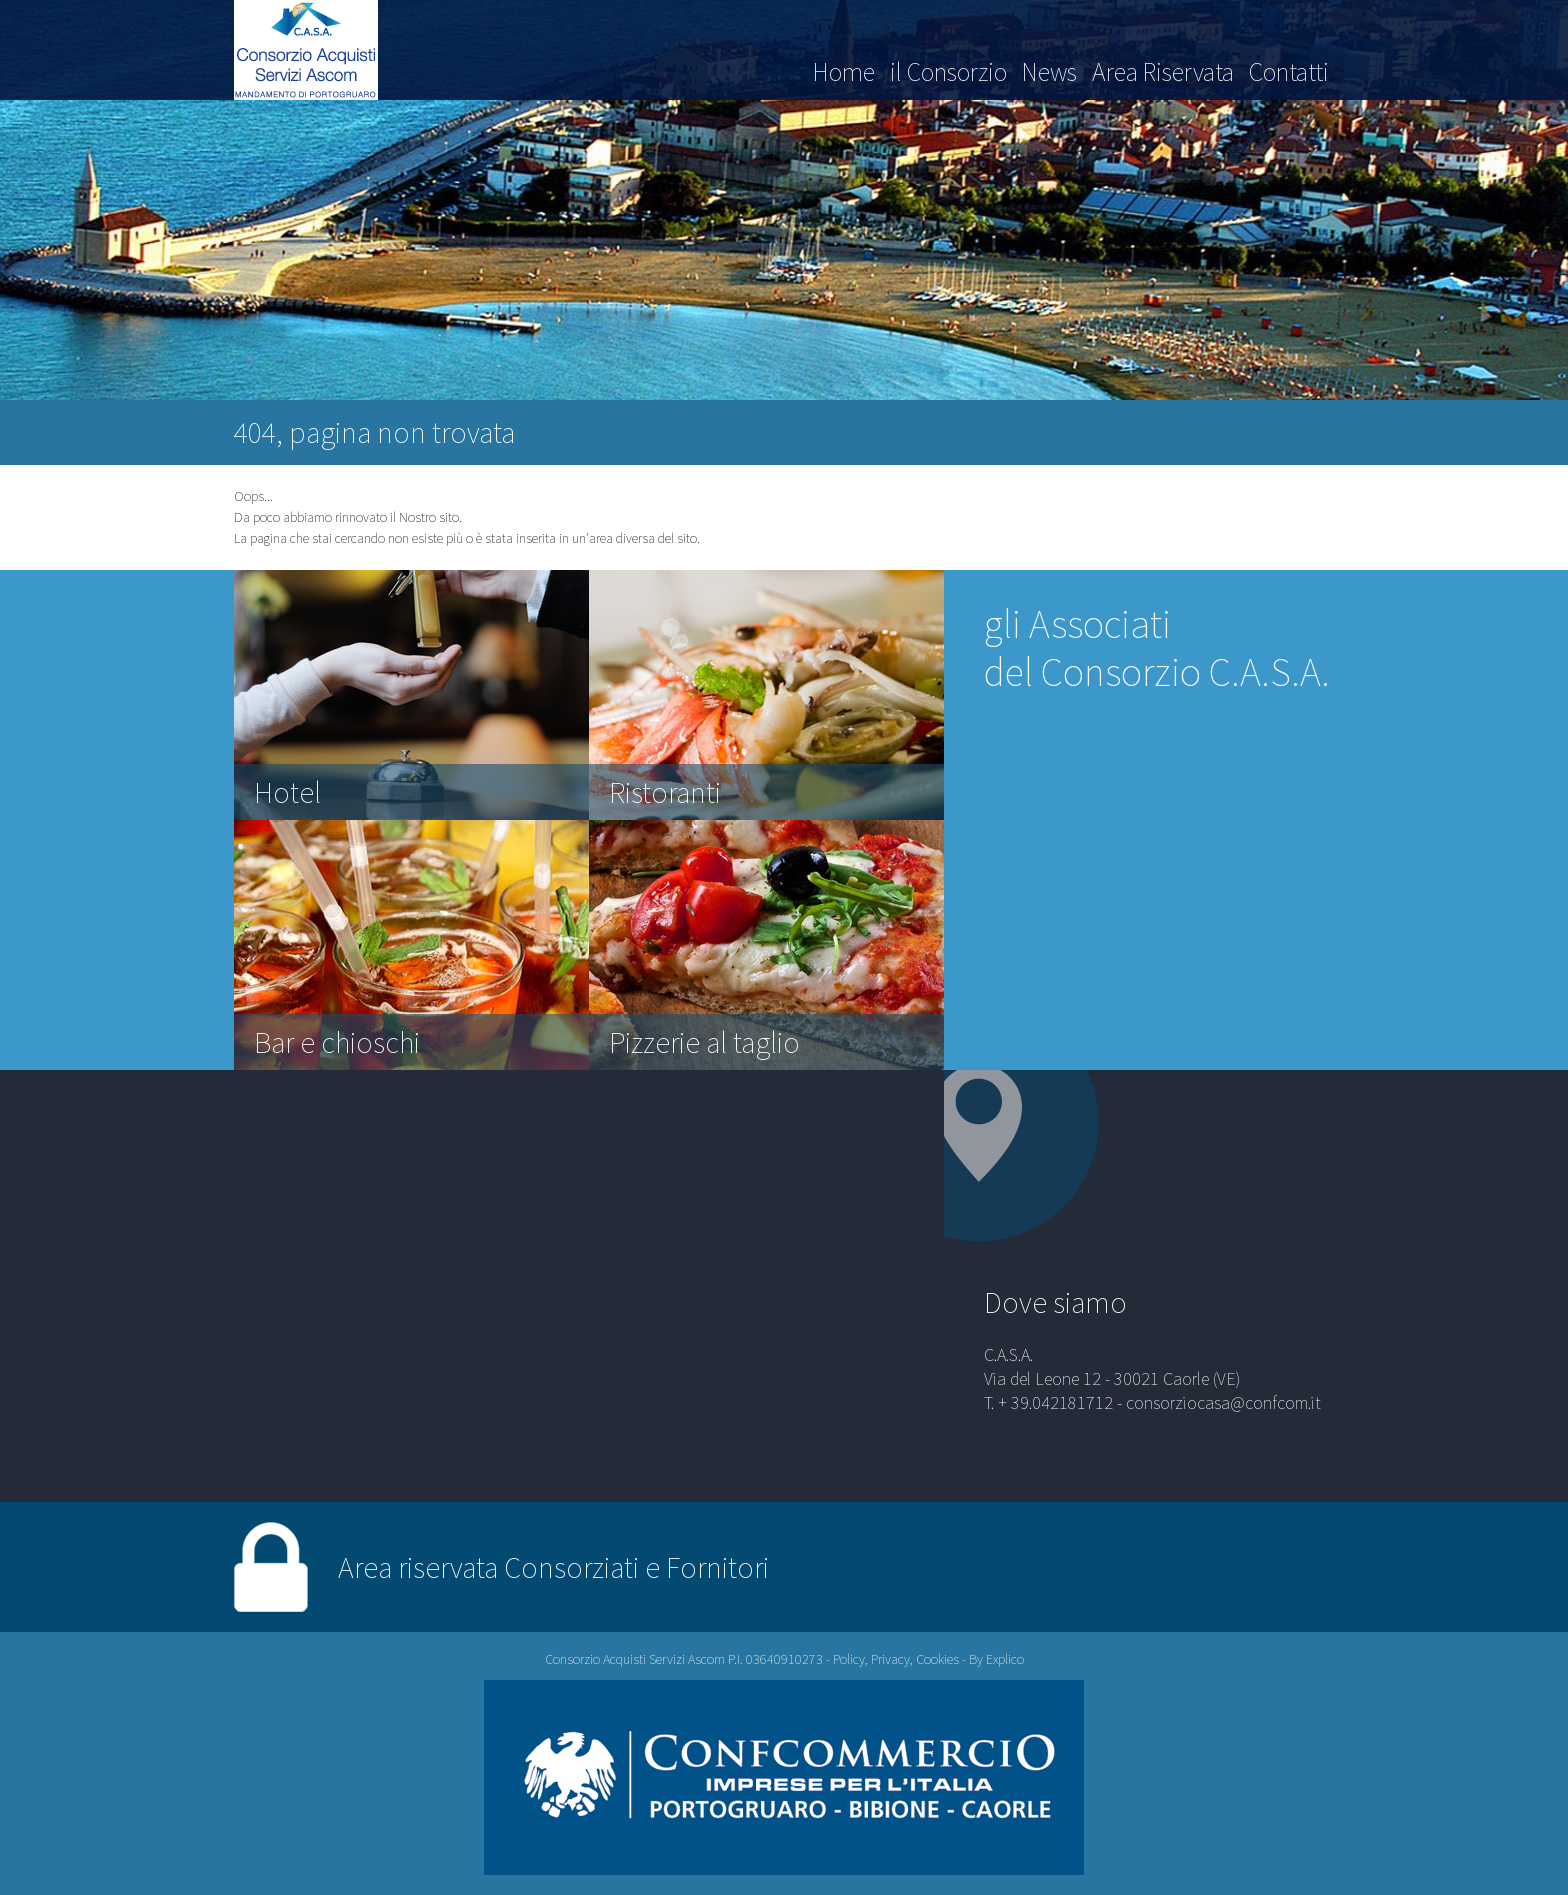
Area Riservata (1163, 71)
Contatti (1289, 71)
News (1049, 71)
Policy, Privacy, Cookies (896, 1659)
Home (844, 71)
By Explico (996, 1659)
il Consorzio (948, 71)
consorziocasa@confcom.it (1223, 1402)
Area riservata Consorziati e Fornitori (553, 1567)
